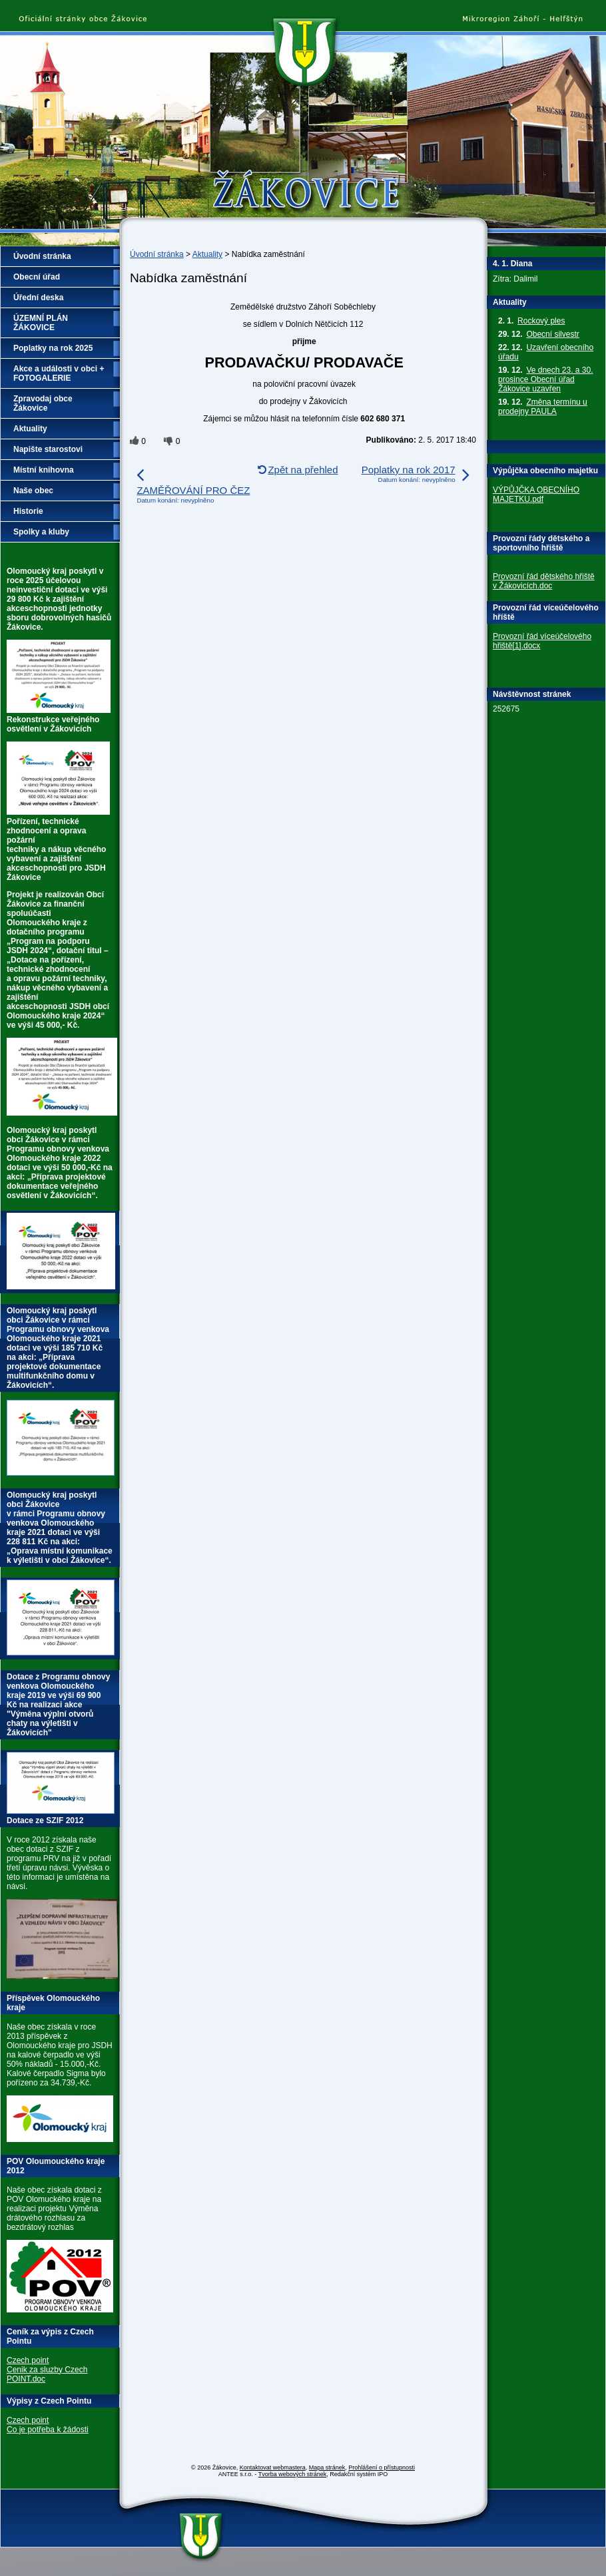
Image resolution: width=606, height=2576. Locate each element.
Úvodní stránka (157, 254)
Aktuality (207, 254)
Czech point (28, 2360)
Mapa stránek (327, 2467)
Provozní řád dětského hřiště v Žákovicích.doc (544, 581)
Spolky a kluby (41, 532)
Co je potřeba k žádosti (48, 2429)
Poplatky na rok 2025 (53, 348)
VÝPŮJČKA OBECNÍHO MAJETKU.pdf (536, 494)
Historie (28, 511)
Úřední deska (38, 297)
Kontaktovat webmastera (273, 2467)
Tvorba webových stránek (292, 2474)
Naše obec (33, 490)
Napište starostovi (48, 449)
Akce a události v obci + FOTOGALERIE (58, 373)
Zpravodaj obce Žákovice (43, 403)
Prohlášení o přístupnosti (381, 2467)
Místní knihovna (43, 470)
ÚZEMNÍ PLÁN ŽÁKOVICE (40, 323)
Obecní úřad (36, 277)
